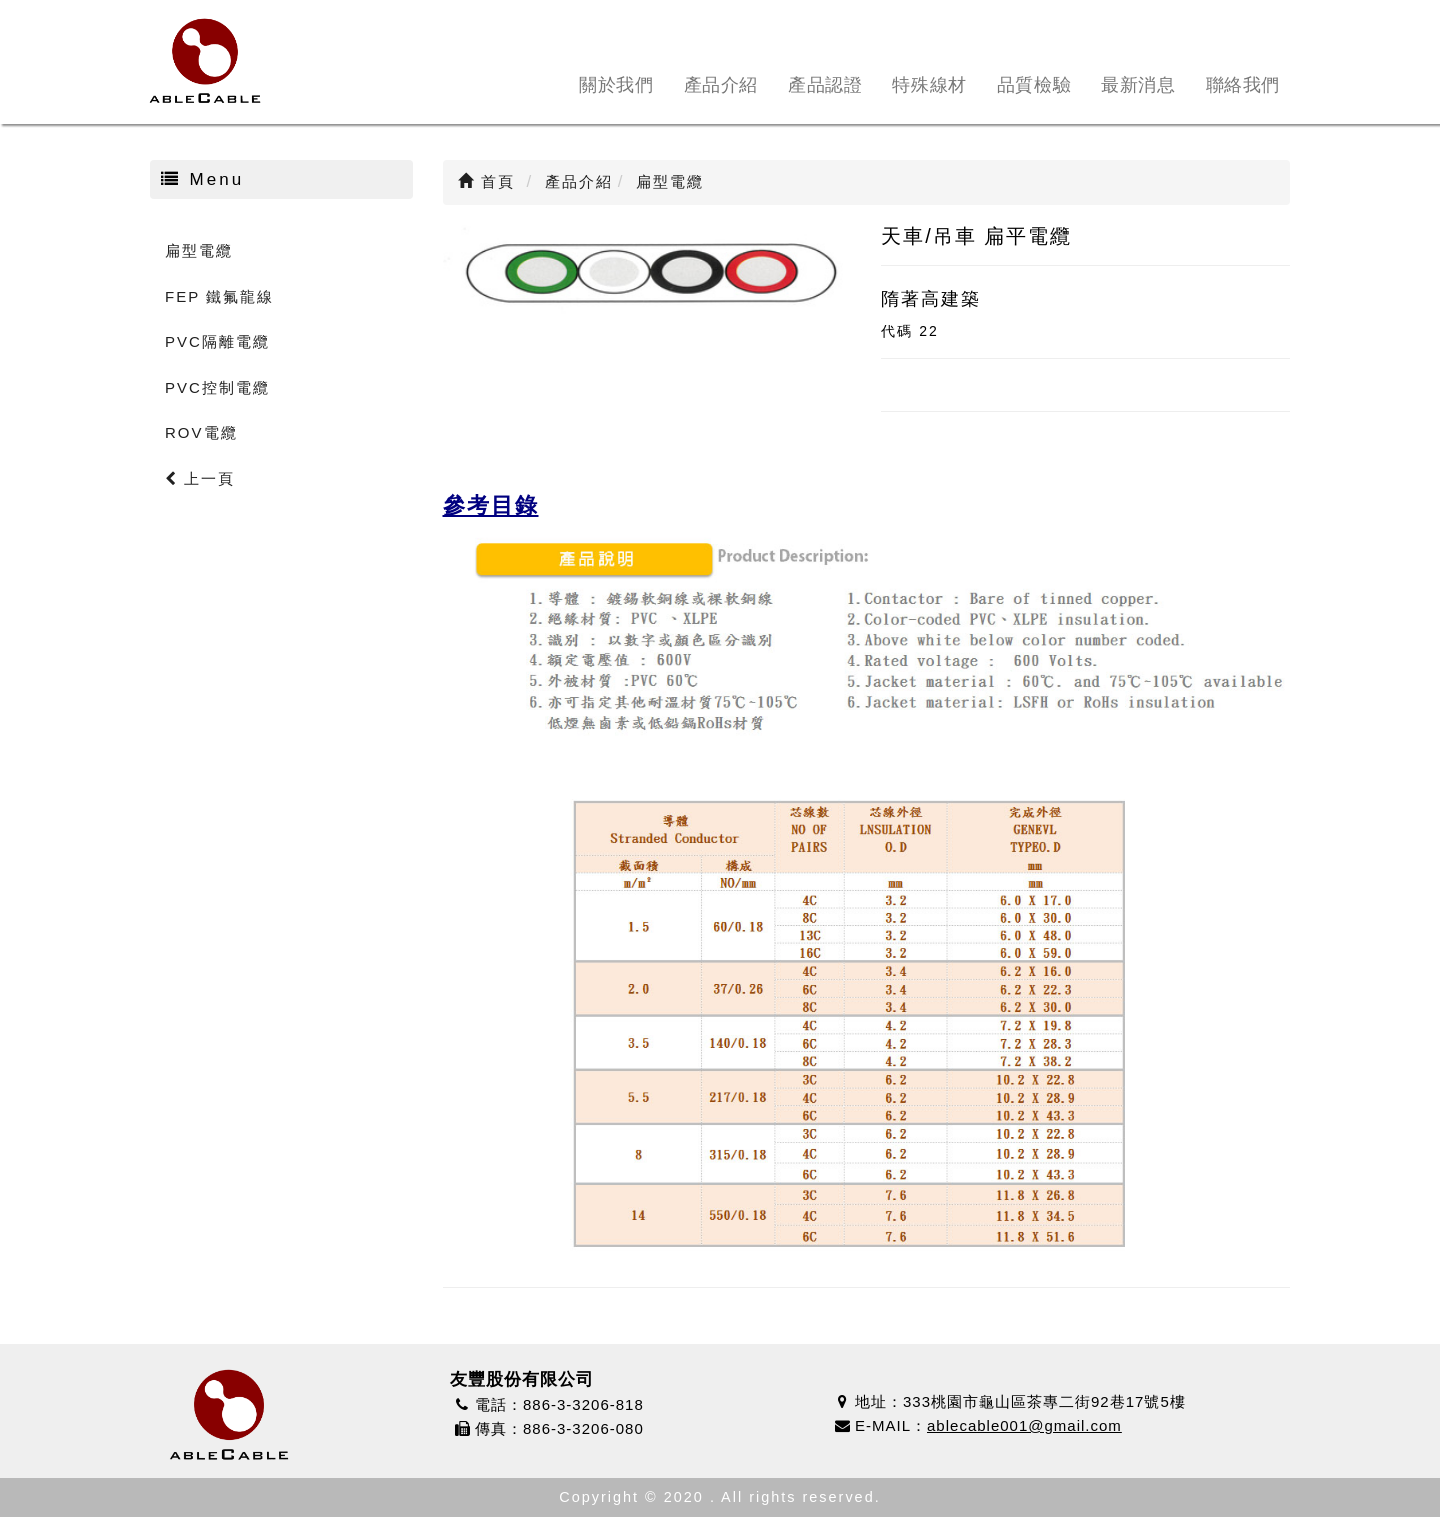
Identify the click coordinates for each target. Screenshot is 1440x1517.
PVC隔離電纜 (217, 341)
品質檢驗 (1034, 85)
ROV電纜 (201, 432)
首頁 (486, 181)
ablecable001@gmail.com (1024, 1425)
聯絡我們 (1243, 85)
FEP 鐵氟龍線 (219, 296)
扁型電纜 (199, 250)
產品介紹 (721, 85)
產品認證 (825, 85)
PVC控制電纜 (217, 387)
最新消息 (1138, 85)
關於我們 (616, 85)
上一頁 (200, 478)
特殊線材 (929, 85)
